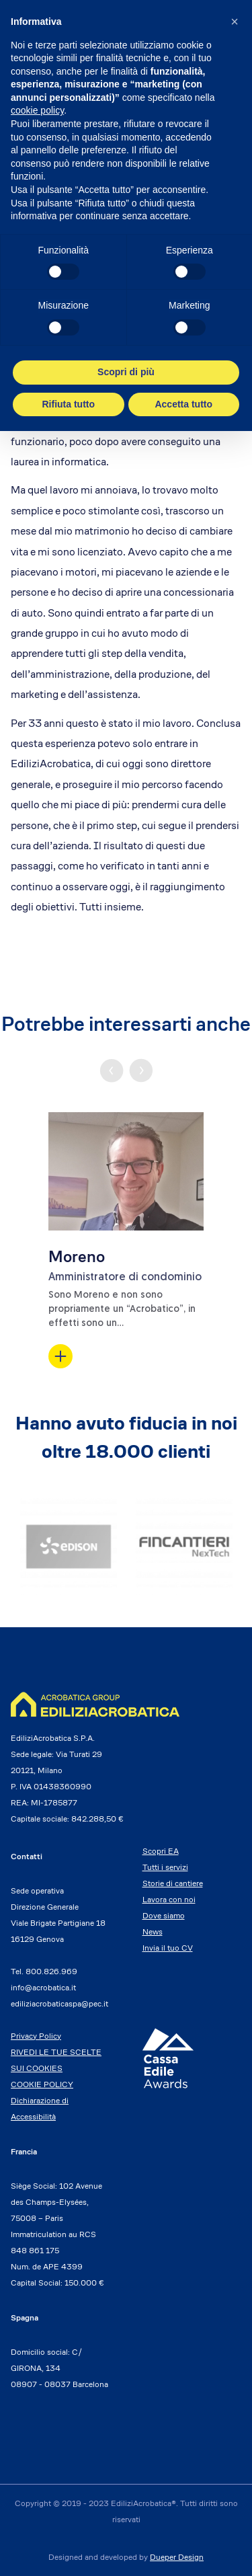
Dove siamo (163, 1915)
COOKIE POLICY (42, 2084)
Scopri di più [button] (126, 371)
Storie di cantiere (172, 1883)
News (152, 1931)
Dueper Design (177, 2557)
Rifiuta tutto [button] (68, 404)
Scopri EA (160, 1851)
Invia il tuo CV (167, 1948)
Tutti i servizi (165, 1867)
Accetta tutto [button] (183, 404)
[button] (234, 21)
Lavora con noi (169, 1899)
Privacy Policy (36, 2036)
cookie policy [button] (37, 110)
